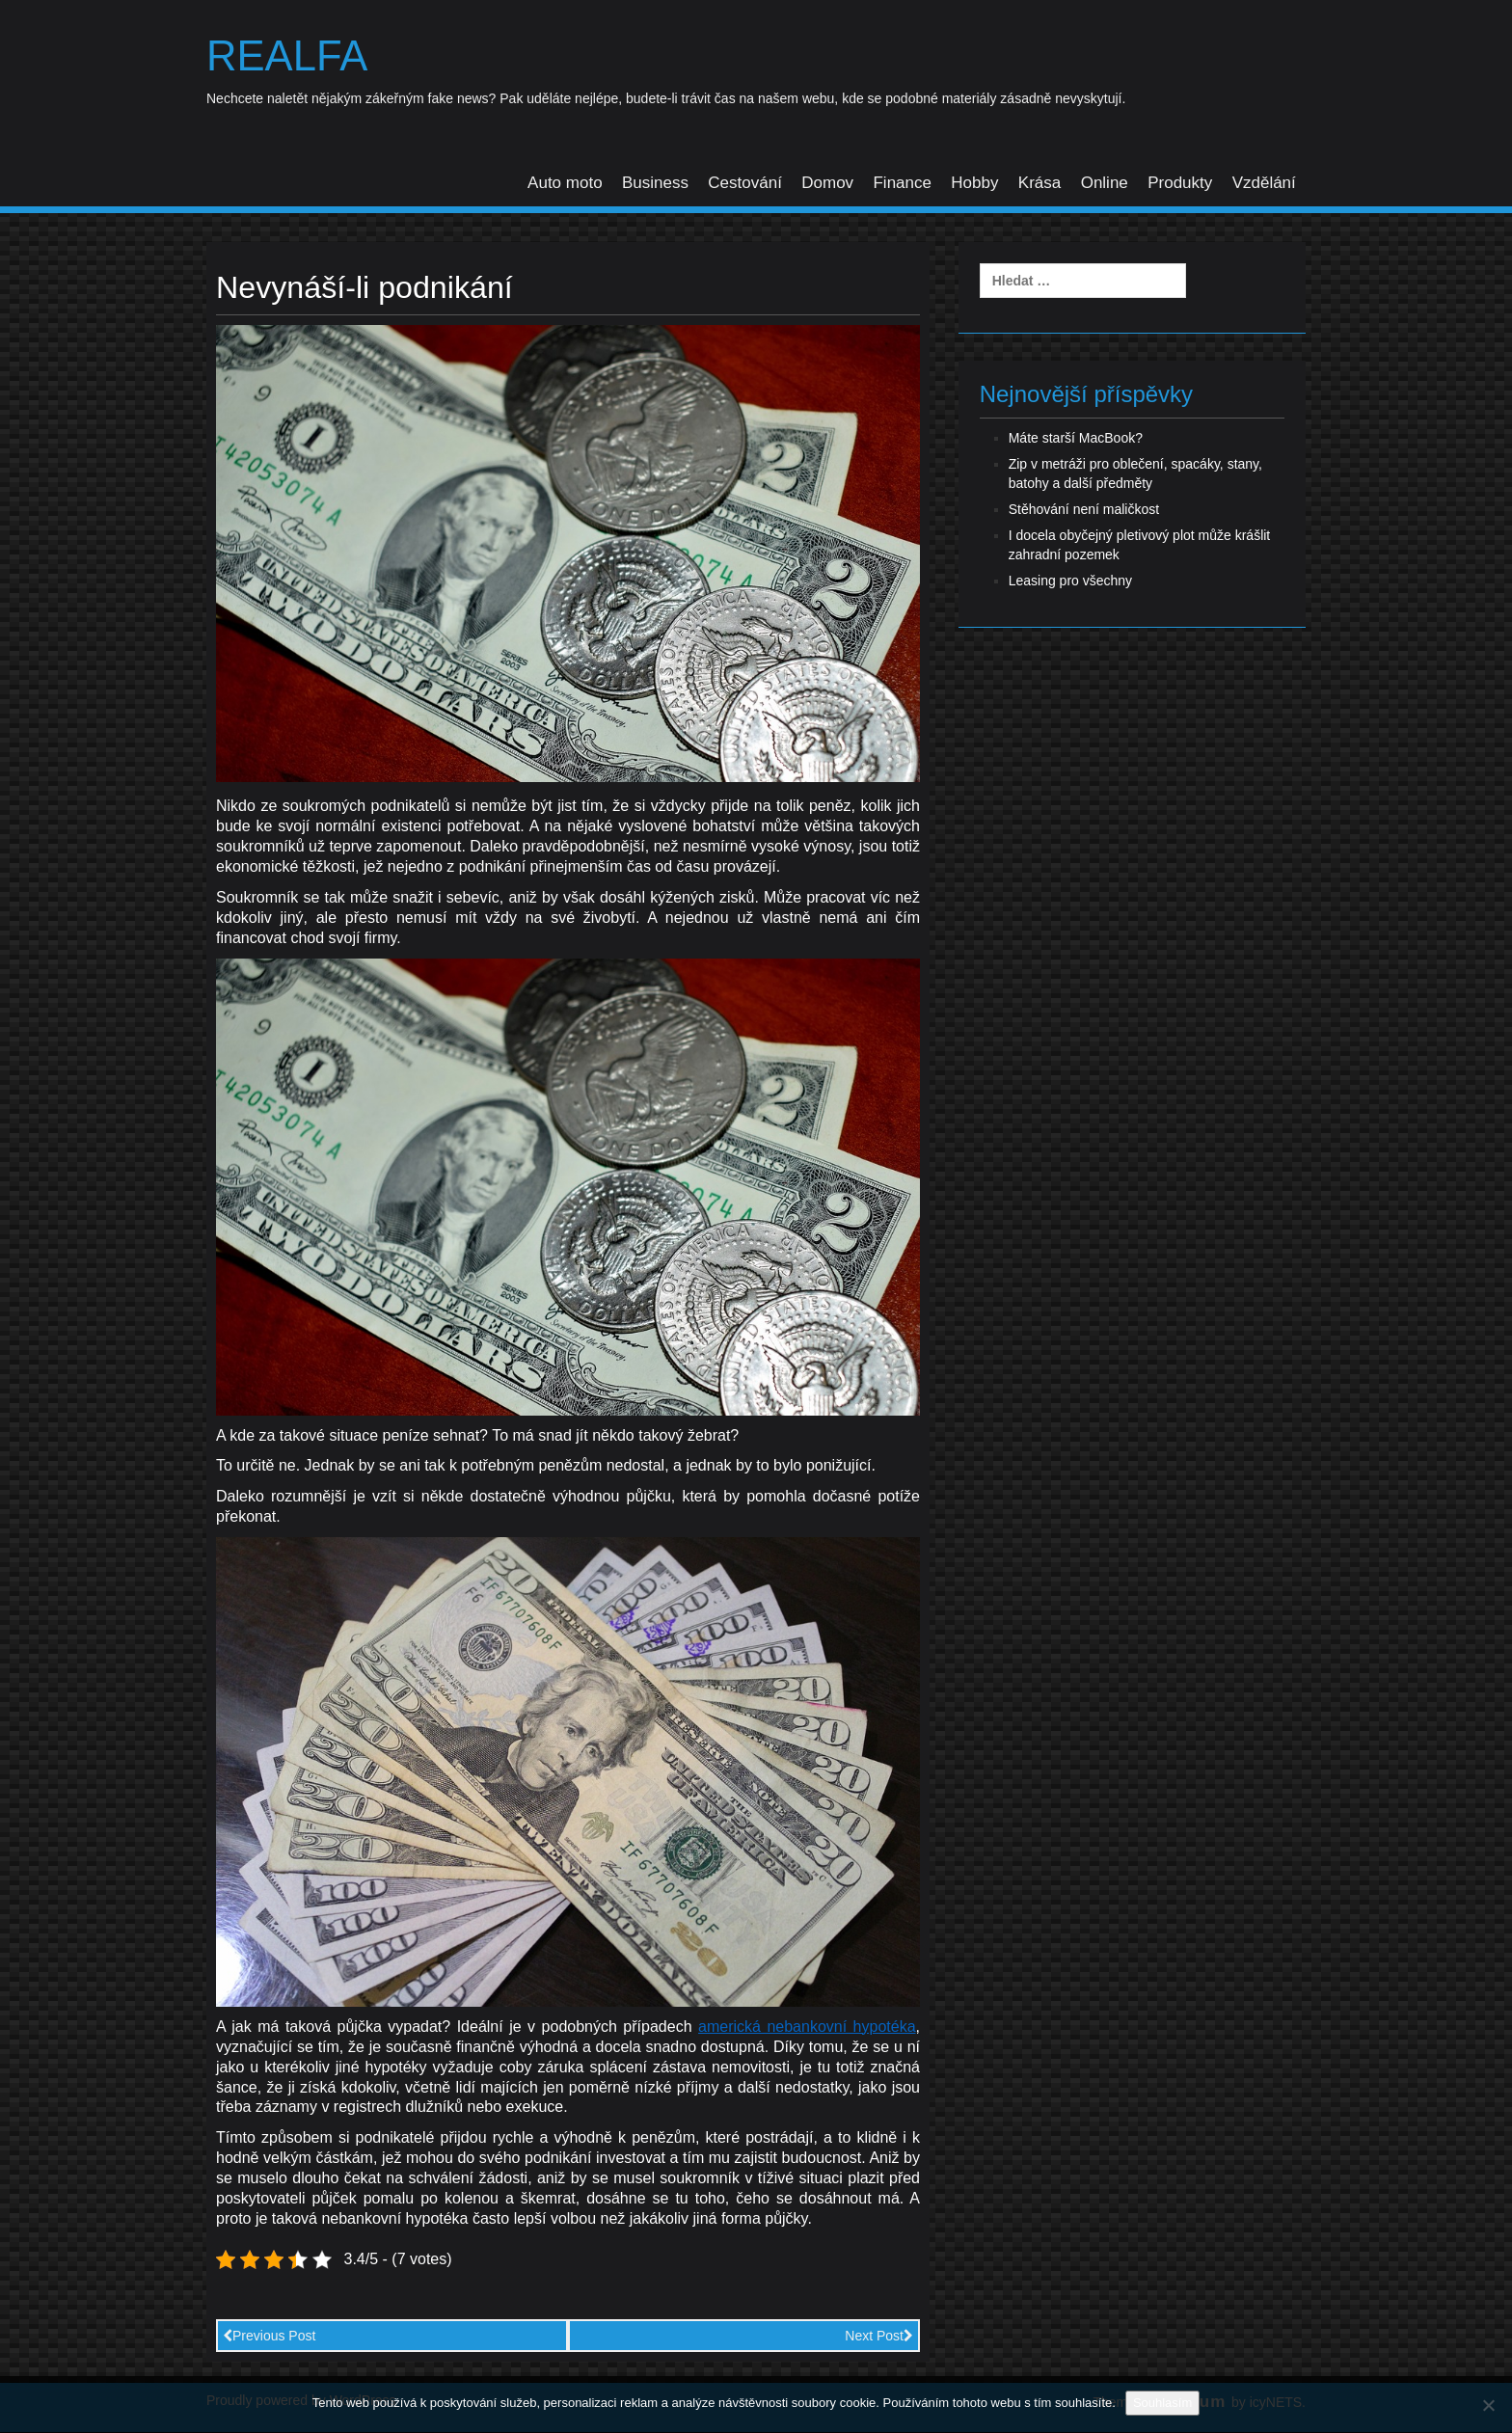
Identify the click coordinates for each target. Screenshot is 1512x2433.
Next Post (879, 2336)
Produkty (1180, 184)
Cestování (745, 184)
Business (655, 184)
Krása (1039, 184)
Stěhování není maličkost (1084, 510)
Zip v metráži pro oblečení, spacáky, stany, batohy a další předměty (1135, 474)
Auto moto (565, 184)
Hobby (974, 184)
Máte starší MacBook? (1076, 438)
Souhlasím (1162, 2402)
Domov (827, 184)
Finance (902, 184)
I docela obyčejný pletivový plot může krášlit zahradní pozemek (1140, 545)
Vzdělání (1264, 184)
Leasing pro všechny (1070, 581)
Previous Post (269, 2336)
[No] (1488, 2405)
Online (1104, 184)
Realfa (289, 57)
